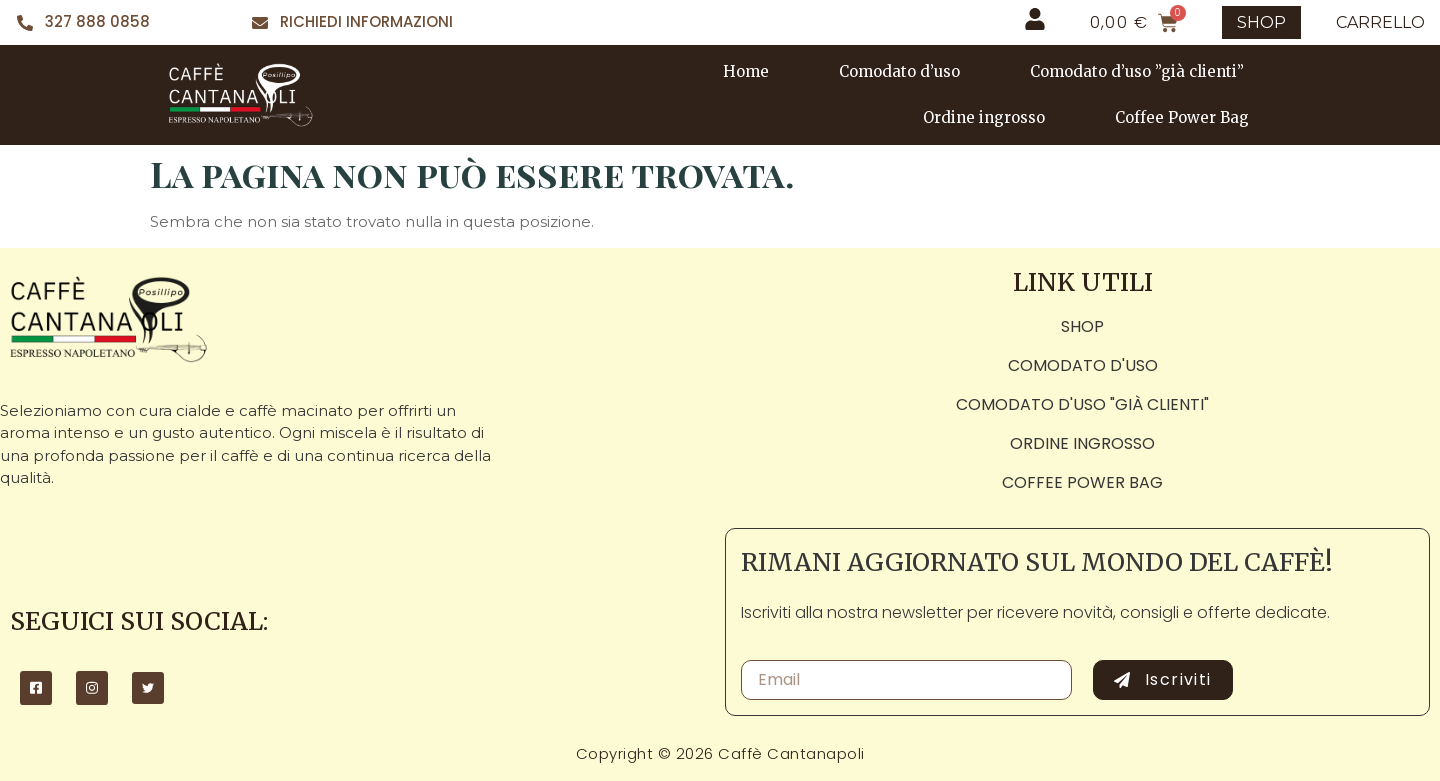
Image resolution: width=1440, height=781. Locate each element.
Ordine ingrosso (984, 117)
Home (746, 71)
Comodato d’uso (899, 71)
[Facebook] (36, 688)
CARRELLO (1380, 22)
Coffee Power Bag (1182, 117)
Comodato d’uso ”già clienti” (1137, 71)
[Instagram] (92, 688)
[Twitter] (148, 688)
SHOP (1261, 22)
